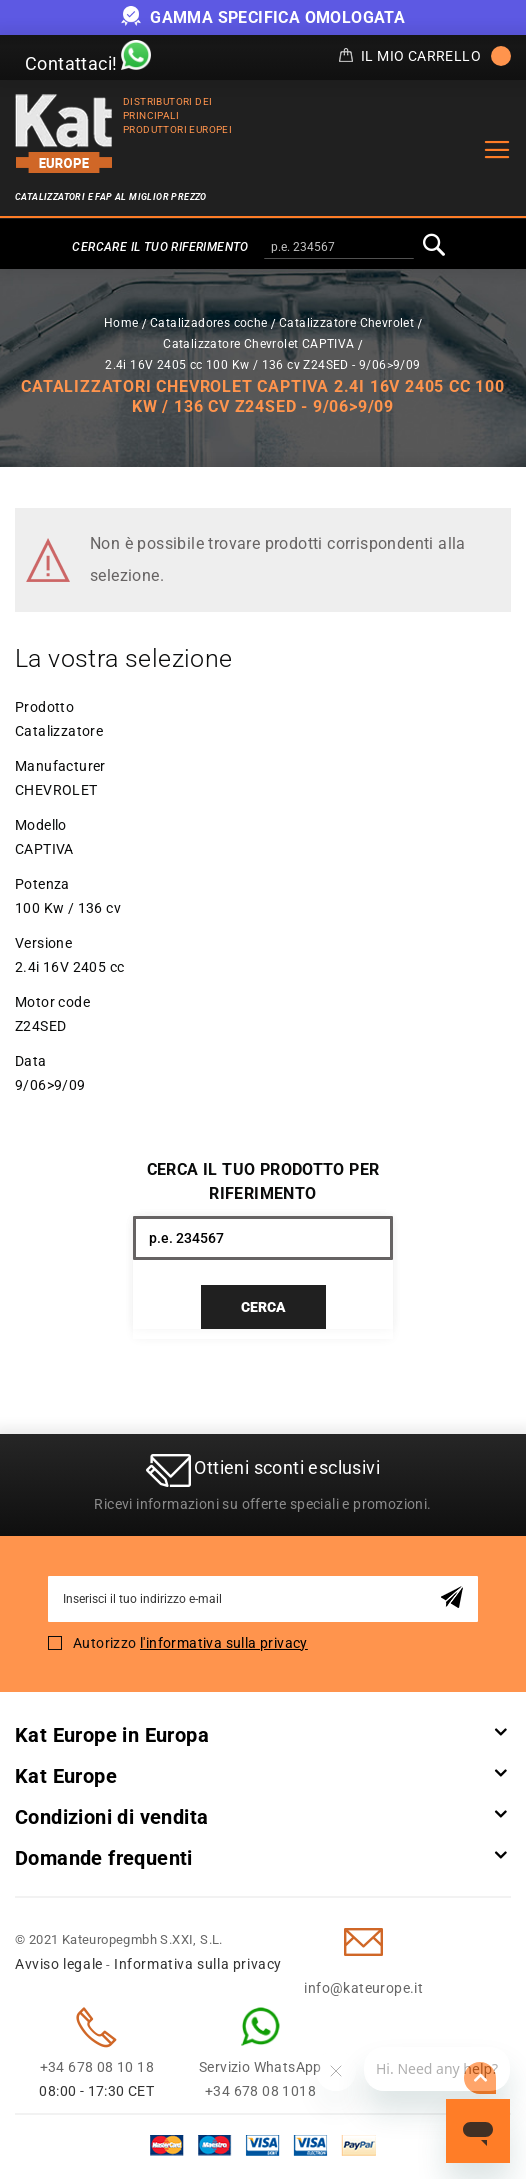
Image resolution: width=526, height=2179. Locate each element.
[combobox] (339, 248)
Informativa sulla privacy (198, 1964)
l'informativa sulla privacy (224, 1643)
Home (121, 323)
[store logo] (64, 133)
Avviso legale (59, 1964)
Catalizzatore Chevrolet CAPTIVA (258, 344)
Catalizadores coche (209, 323)
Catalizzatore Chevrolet (346, 323)
